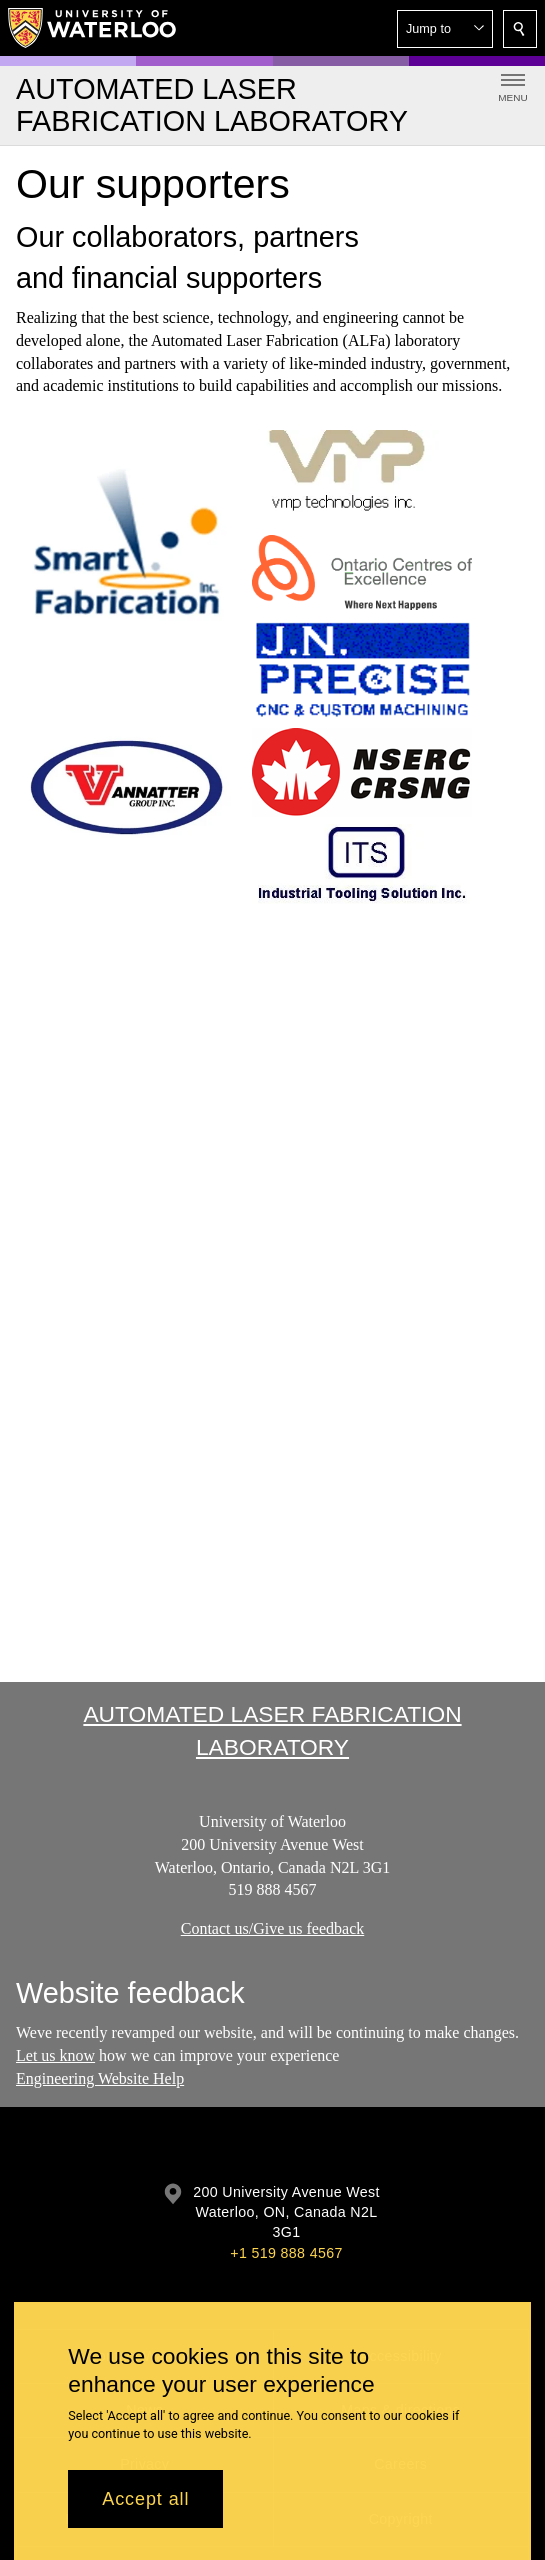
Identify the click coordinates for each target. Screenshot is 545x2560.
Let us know (55, 2055)
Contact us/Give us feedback (273, 1929)
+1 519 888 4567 (286, 2253)
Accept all (145, 2499)
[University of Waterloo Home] (93, 28)
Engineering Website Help (100, 2078)
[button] (445, 29)
